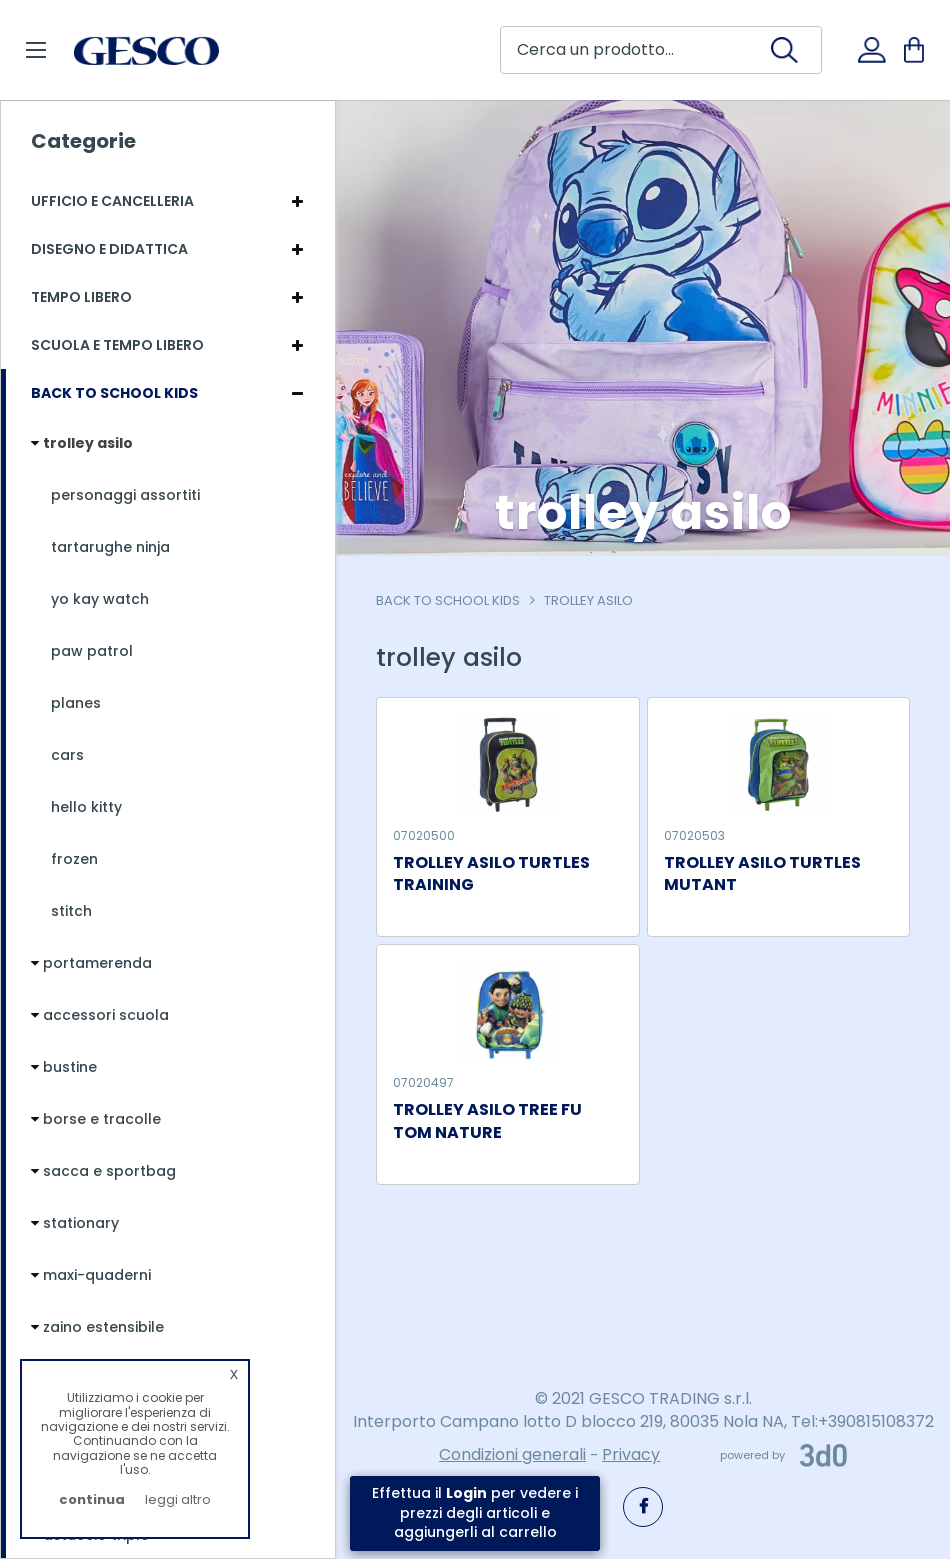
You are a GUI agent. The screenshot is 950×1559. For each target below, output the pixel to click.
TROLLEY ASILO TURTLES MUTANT (762, 874)
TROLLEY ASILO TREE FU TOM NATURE (487, 1121)
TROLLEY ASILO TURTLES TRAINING (491, 874)
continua (92, 1499)
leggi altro (178, 1499)
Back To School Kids (448, 600)
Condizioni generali (512, 1454)
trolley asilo (588, 600)
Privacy (631, 1454)
